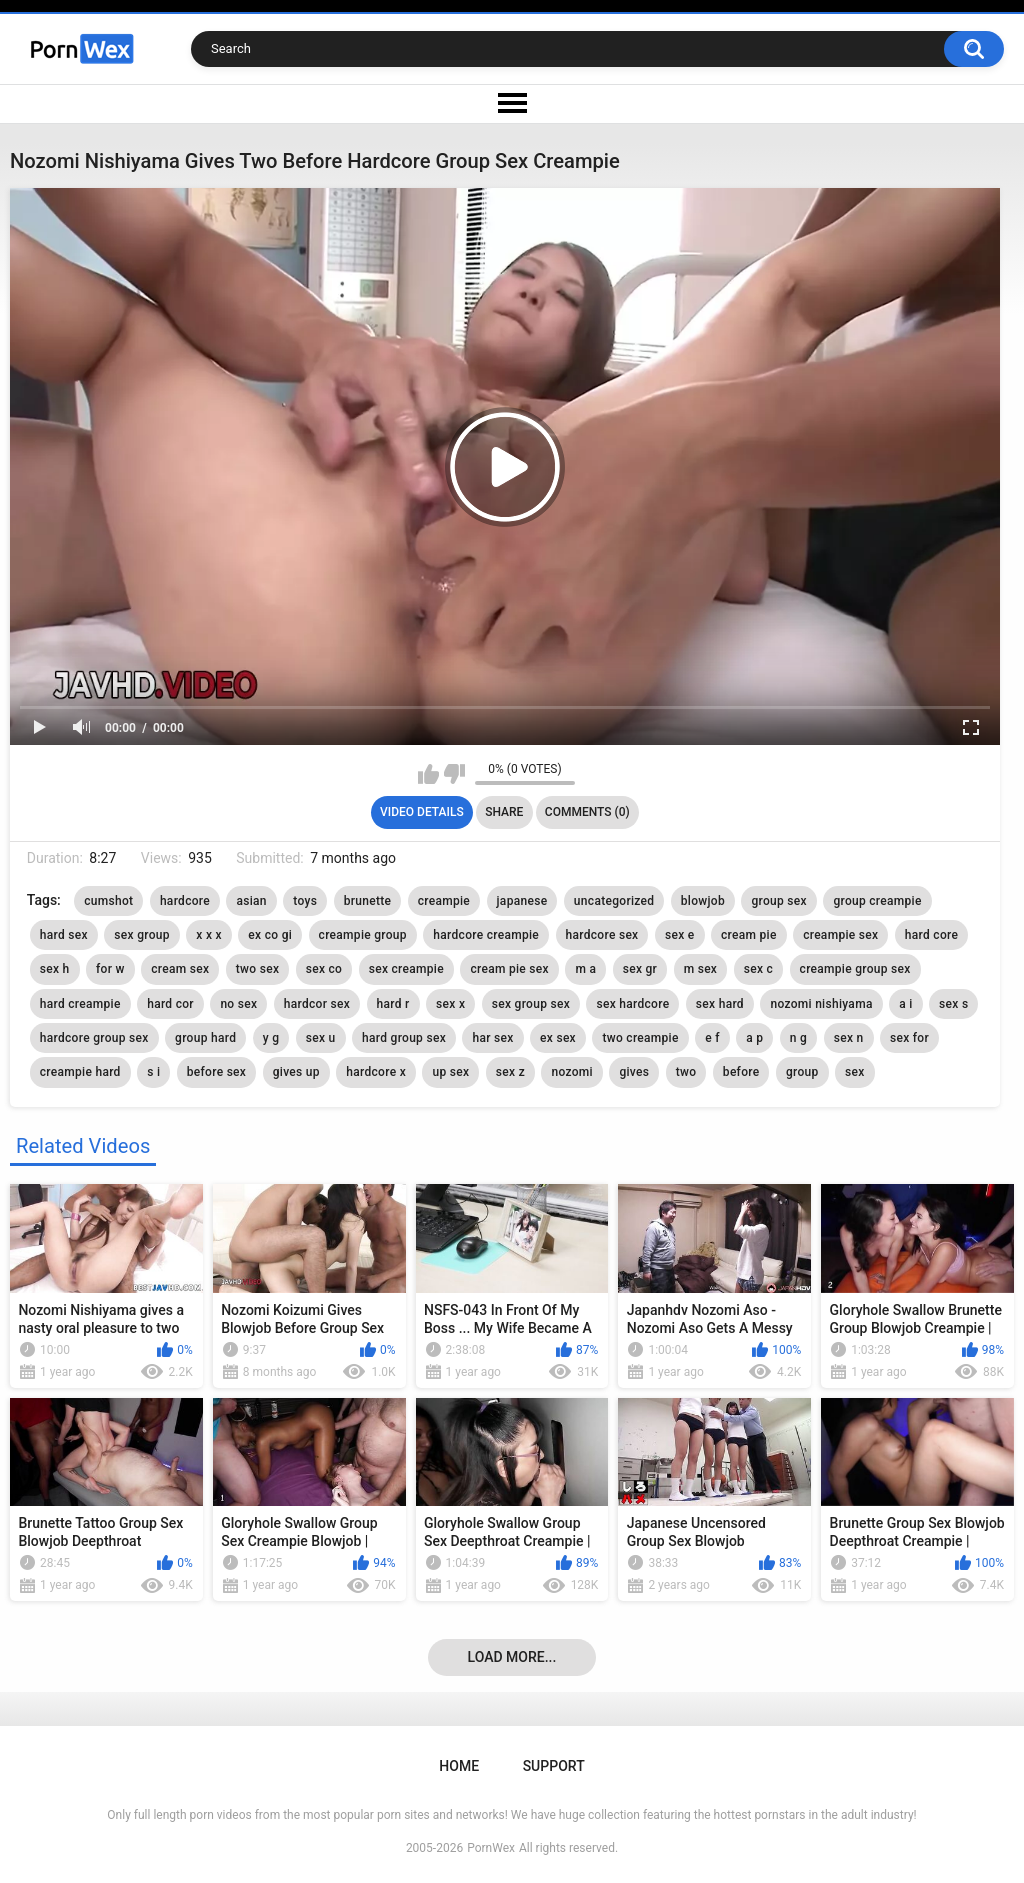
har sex (492, 1038)
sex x (450, 1004)
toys (305, 901)
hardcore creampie (486, 935)
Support (554, 1766)
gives (634, 1072)
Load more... (512, 1657)
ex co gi (270, 935)
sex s (953, 1004)
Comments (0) (587, 812)
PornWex (491, 1848)
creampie (444, 901)
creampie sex (840, 935)
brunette (368, 901)
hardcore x (376, 1072)
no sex (238, 1004)
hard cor (170, 1004)
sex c (758, 969)
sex (855, 1072)
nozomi (571, 1072)
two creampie (640, 1038)
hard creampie (80, 1004)
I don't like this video (454, 774)
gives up (296, 1072)
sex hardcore (632, 1004)
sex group (141, 935)
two (686, 1072)
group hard (205, 1038)
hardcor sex (317, 1004)
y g (271, 1038)
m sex (701, 969)
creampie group (363, 935)
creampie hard (80, 1072)
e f (712, 1038)
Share (504, 812)
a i (905, 1004)
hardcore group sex (94, 1038)
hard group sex (404, 1038)
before (741, 1072)
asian (251, 901)
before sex (216, 1072)
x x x (209, 935)
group (802, 1072)
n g (798, 1038)
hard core (931, 935)
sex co (324, 969)
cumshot (108, 901)
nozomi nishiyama (821, 1004)
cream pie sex (509, 969)
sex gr (640, 969)
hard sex (64, 935)
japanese (522, 901)
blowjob (703, 901)
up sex (450, 1072)
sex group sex (531, 1004)
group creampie (877, 901)
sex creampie (406, 969)
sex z (510, 1072)
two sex (257, 969)
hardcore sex (602, 935)
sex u (321, 1038)
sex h (55, 969)
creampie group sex (855, 969)
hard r (393, 1004)
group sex (778, 901)
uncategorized (614, 901)
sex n (849, 1038)
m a (585, 969)
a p (754, 1038)
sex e (680, 935)
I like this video (428, 774)
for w (110, 969)
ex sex (558, 1038)
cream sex (180, 969)
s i (153, 1072)
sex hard (720, 1004)
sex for (909, 1038)
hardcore (185, 901)
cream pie (749, 935)
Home (459, 1766)
